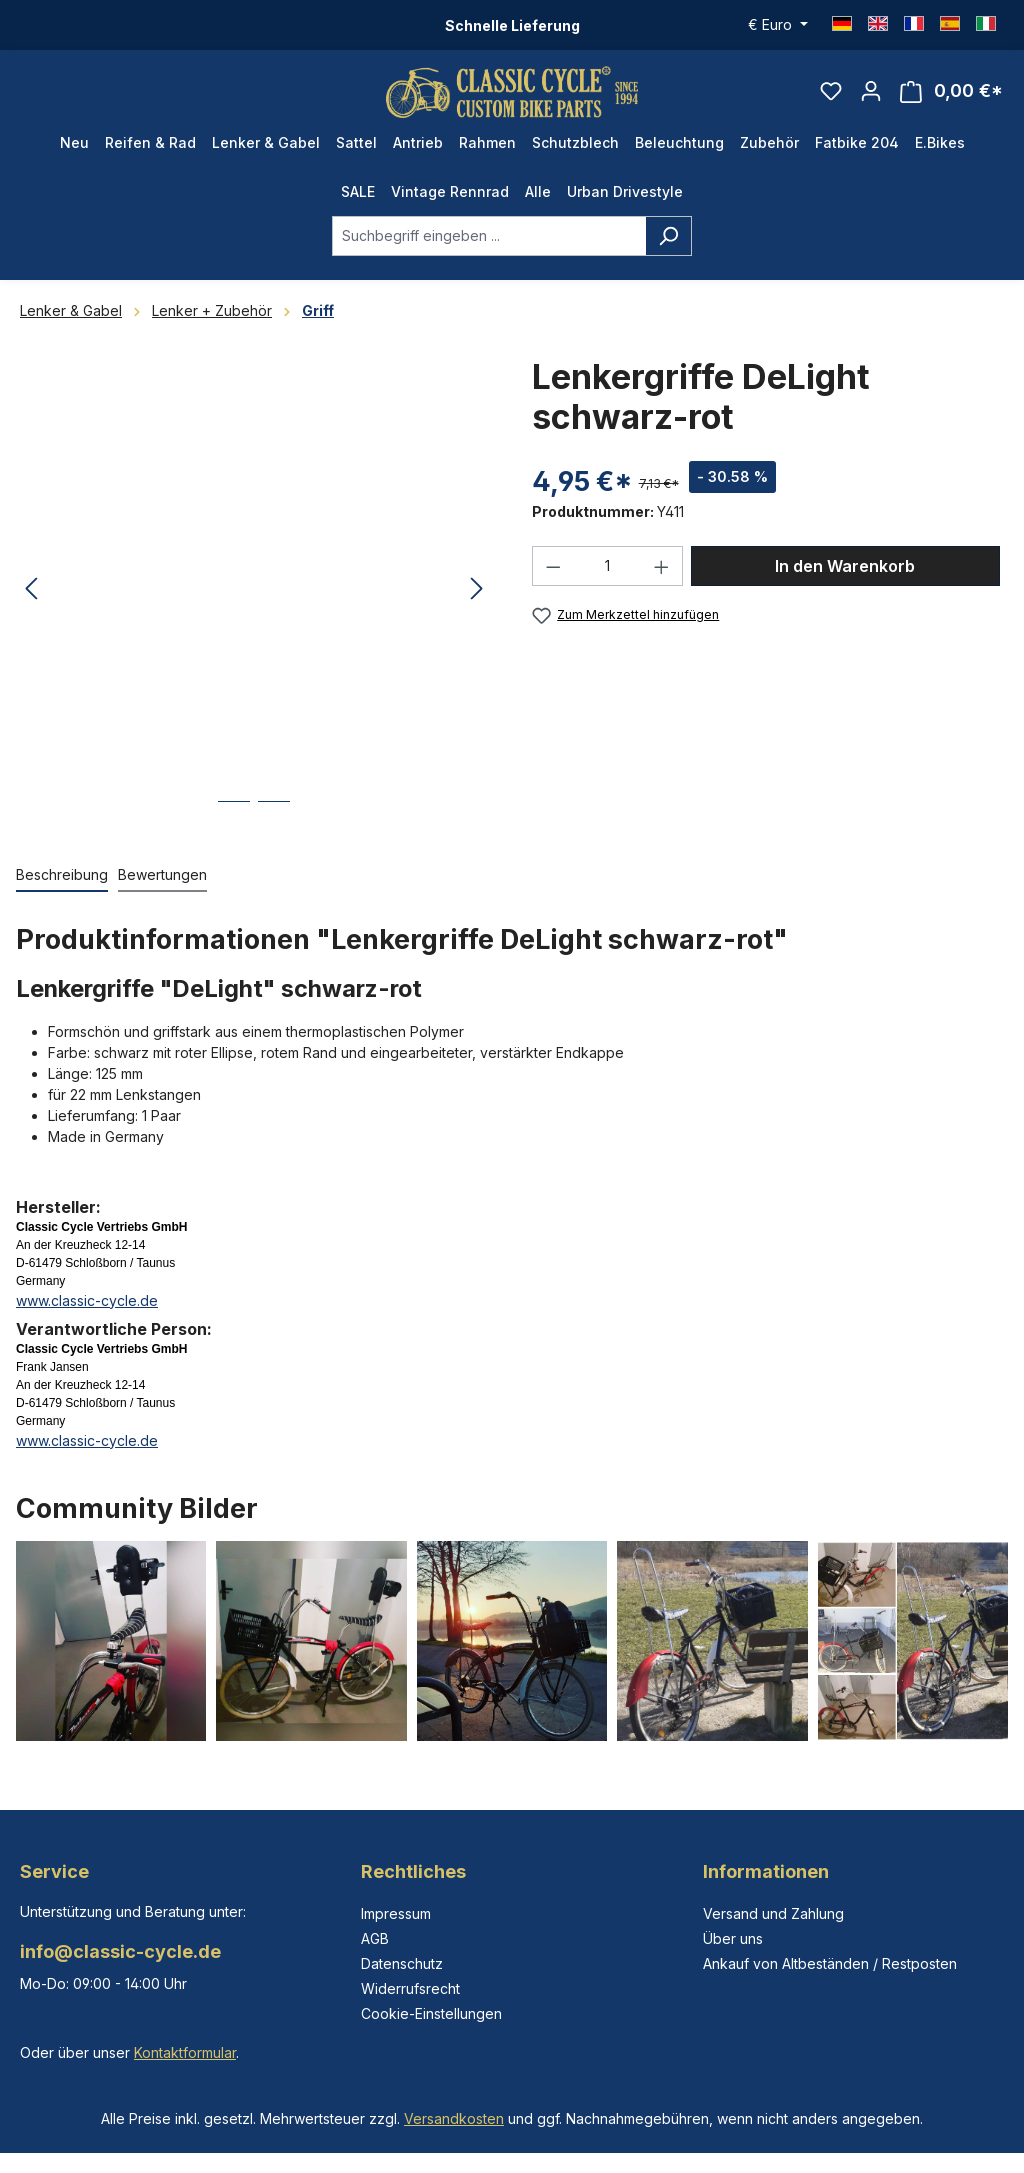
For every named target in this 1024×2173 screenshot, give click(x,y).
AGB (375, 1938)
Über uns (733, 1938)
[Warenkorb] (951, 96)
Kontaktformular (185, 2052)
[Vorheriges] (31, 599)
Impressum (396, 1913)
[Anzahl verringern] (553, 576)
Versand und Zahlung (773, 1913)
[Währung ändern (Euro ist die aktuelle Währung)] (778, 25)
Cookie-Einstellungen (431, 2013)
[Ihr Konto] (871, 96)
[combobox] (489, 245)
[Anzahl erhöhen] (662, 576)
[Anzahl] (608, 576)
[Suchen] (668, 245)
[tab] (62, 884)
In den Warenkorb (845, 576)
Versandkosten (454, 2118)
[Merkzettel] (831, 96)
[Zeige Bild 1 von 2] (234, 825)
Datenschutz (402, 1963)
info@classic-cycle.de (120, 1951)
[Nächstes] (477, 599)
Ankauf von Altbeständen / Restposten (830, 1963)
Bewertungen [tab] (162, 883)
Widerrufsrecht (410, 1988)
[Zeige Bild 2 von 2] (274, 825)
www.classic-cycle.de (87, 1309)
